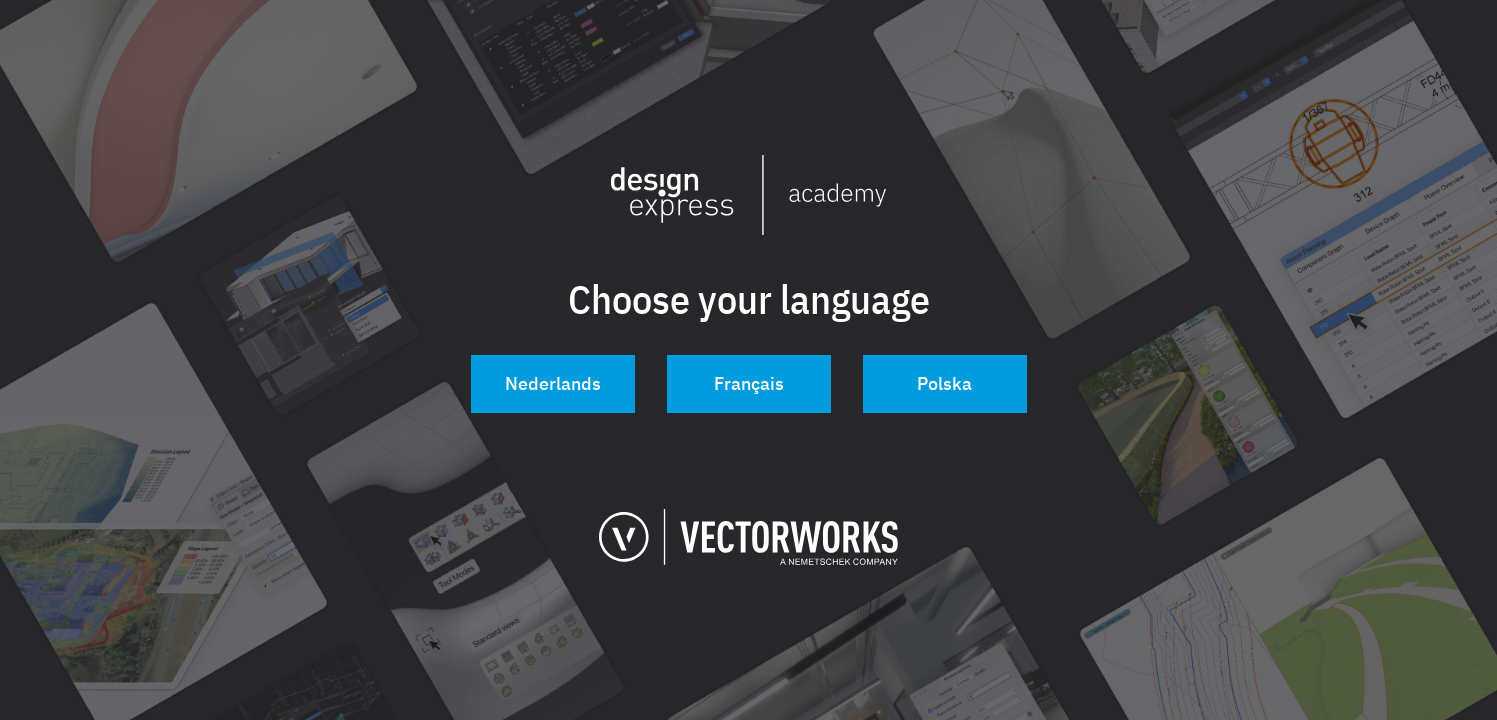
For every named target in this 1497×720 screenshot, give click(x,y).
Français (749, 383)
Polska (944, 383)
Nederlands (553, 383)
